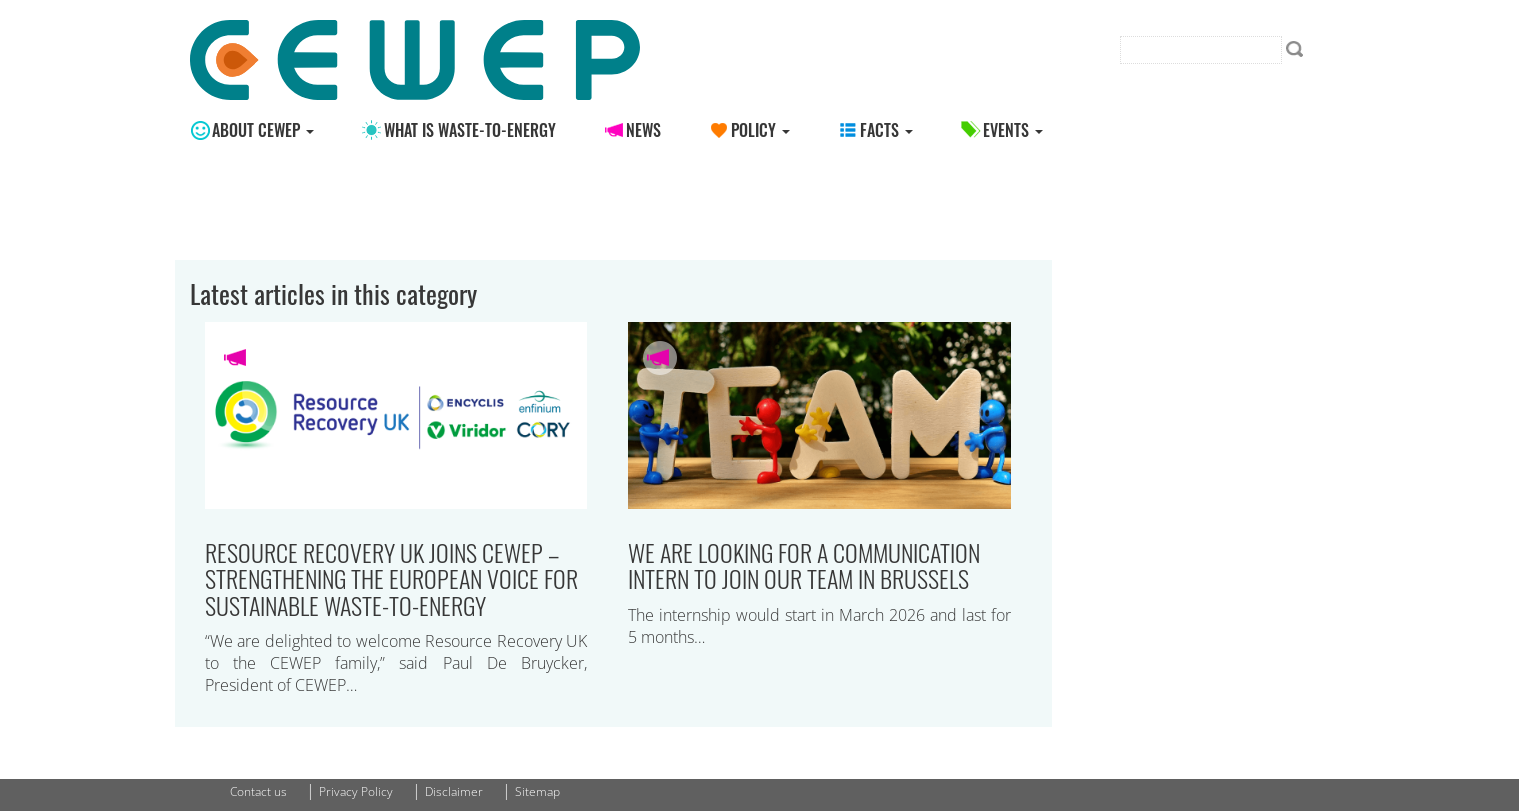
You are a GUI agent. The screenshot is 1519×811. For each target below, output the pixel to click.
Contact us (258, 791)
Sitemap (537, 791)
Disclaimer (454, 791)
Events (1013, 130)
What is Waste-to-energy (470, 130)
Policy (760, 130)
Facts (886, 130)
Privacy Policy (356, 791)
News (643, 130)
